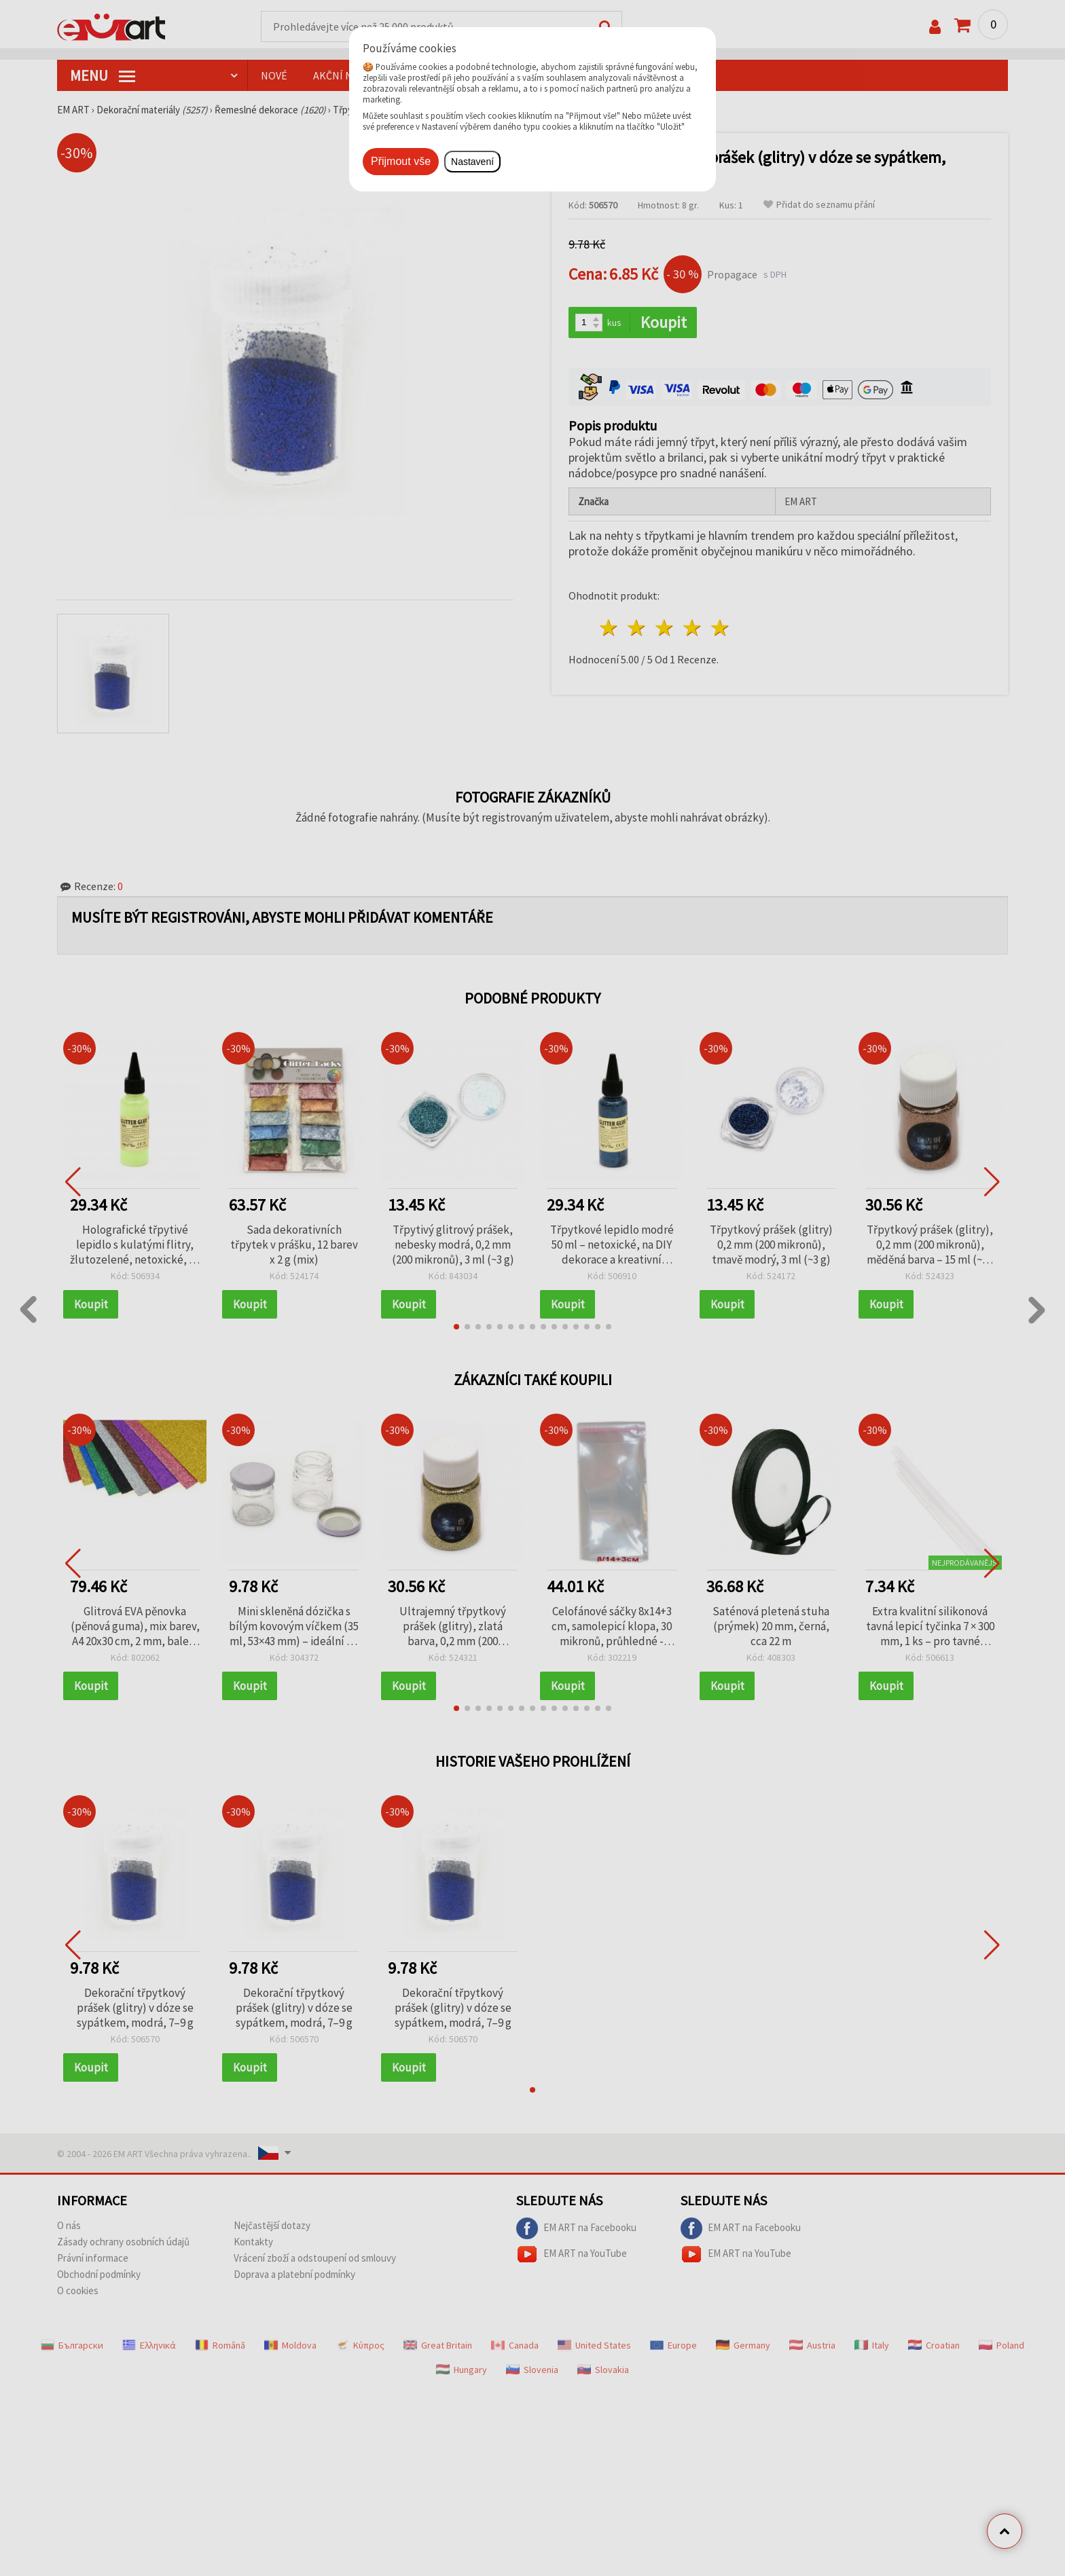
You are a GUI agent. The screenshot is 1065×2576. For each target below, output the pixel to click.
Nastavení (472, 161)
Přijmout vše (401, 161)
